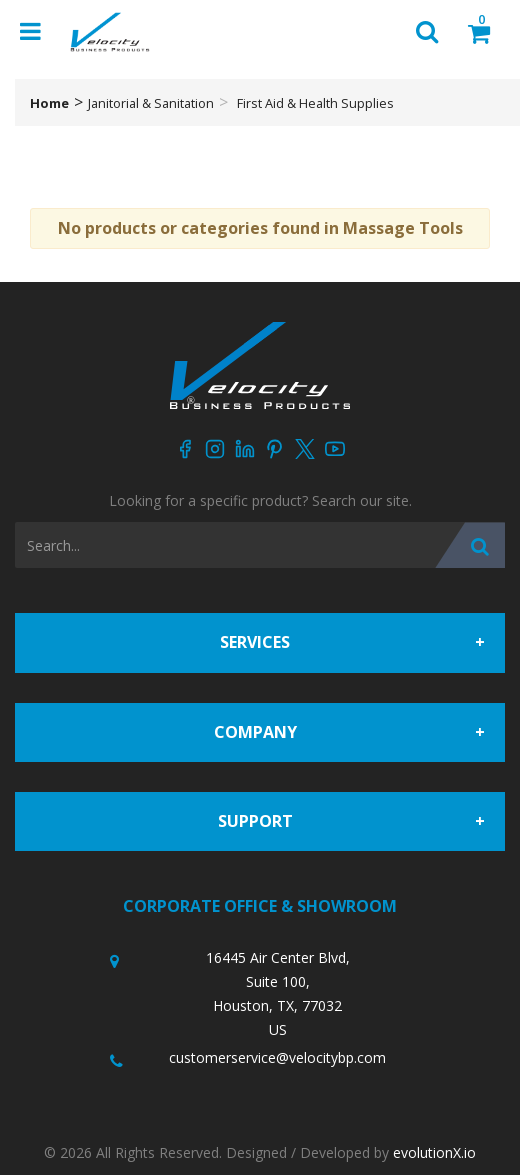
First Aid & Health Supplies (315, 103)
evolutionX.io (434, 1152)
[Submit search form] (470, 545)
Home (49, 103)
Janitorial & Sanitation (151, 103)
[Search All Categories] (260, 545)
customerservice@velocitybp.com (277, 1057)
